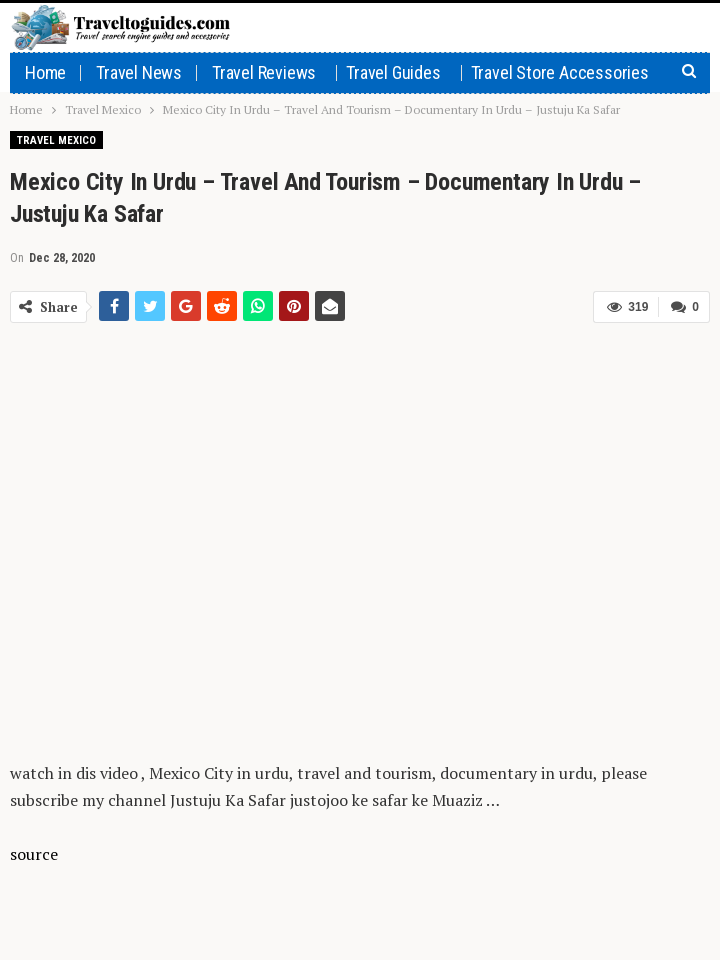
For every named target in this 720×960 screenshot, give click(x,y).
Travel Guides (393, 72)
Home (45, 72)
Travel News (139, 72)
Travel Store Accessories (560, 72)
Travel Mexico (56, 140)
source (34, 854)
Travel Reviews (264, 72)
